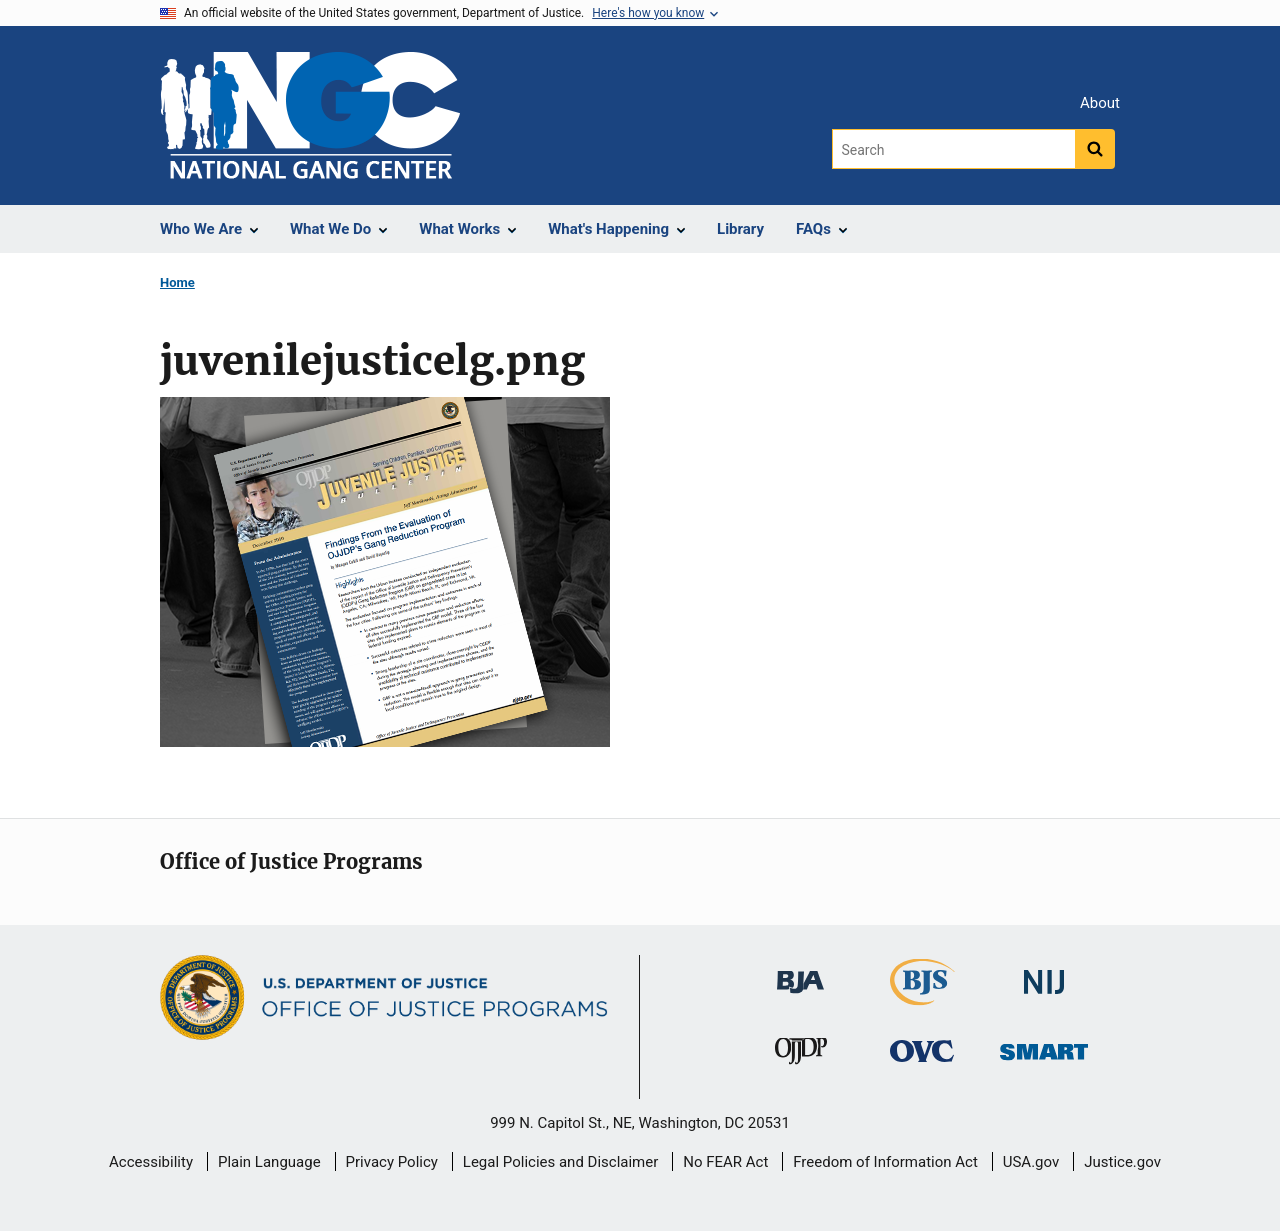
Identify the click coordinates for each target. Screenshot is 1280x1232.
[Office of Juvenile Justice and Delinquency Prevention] (801, 1054)
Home (177, 282)
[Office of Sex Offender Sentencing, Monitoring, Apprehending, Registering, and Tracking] (1044, 1045)
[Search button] (1095, 149)
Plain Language (269, 1162)
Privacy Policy (392, 1162)
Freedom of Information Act (885, 1162)
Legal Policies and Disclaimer (560, 1162)
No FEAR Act (725, 1162)
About (1100, 103)
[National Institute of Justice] (1044, 973)
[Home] (310, 115)
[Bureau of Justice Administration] (800, 972)
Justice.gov (1122, 1162)
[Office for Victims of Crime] (922, 1049)
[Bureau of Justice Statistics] (922, 996)
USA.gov (1031, 1162)
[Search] (953, 149)
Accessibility (151, 1162)
